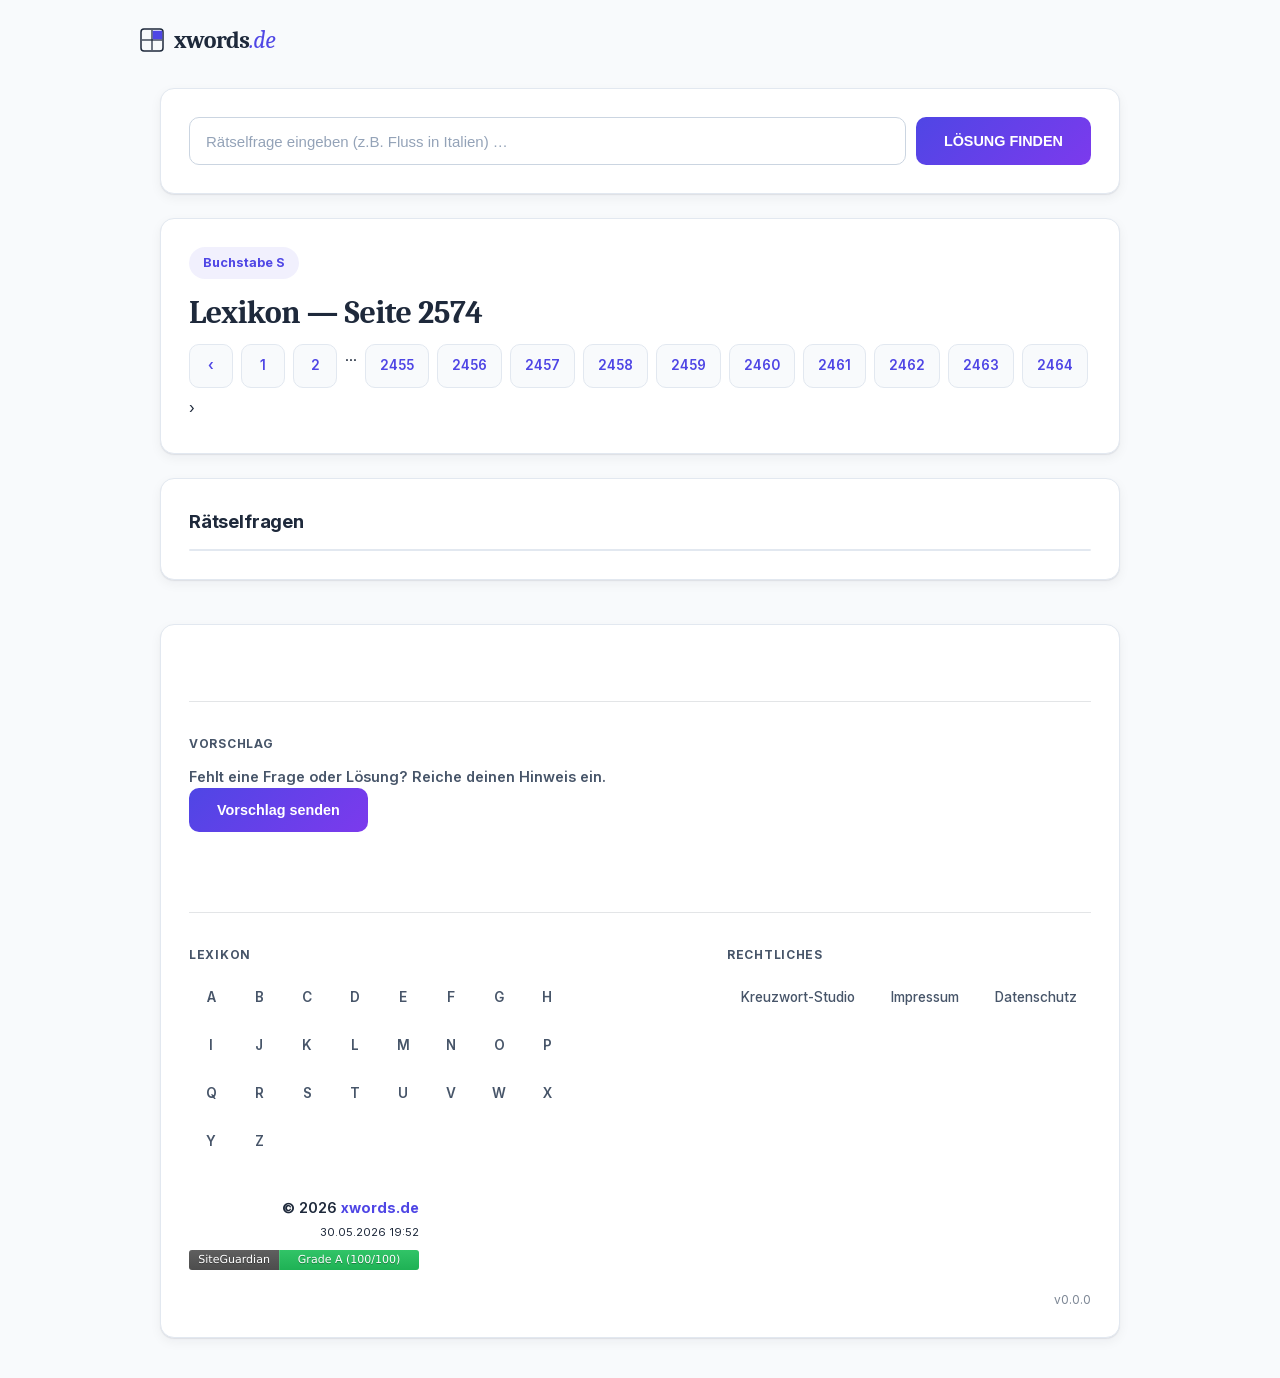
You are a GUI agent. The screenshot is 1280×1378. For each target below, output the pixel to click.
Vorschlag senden (278, 810)
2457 (542, 365)
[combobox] (547, 141)
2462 (907, 365)
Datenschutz (1036, 997)
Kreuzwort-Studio (798, 997)
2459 (688, 365)
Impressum (925, 997)
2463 (981, 365)
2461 (834, 365)
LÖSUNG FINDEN (1003, 141)
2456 (469, 365)
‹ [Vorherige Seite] (211, 365)
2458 (615, 365)
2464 (1055, 365)
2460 (762, 365)
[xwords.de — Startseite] (207, 40)
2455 (397, 365)
